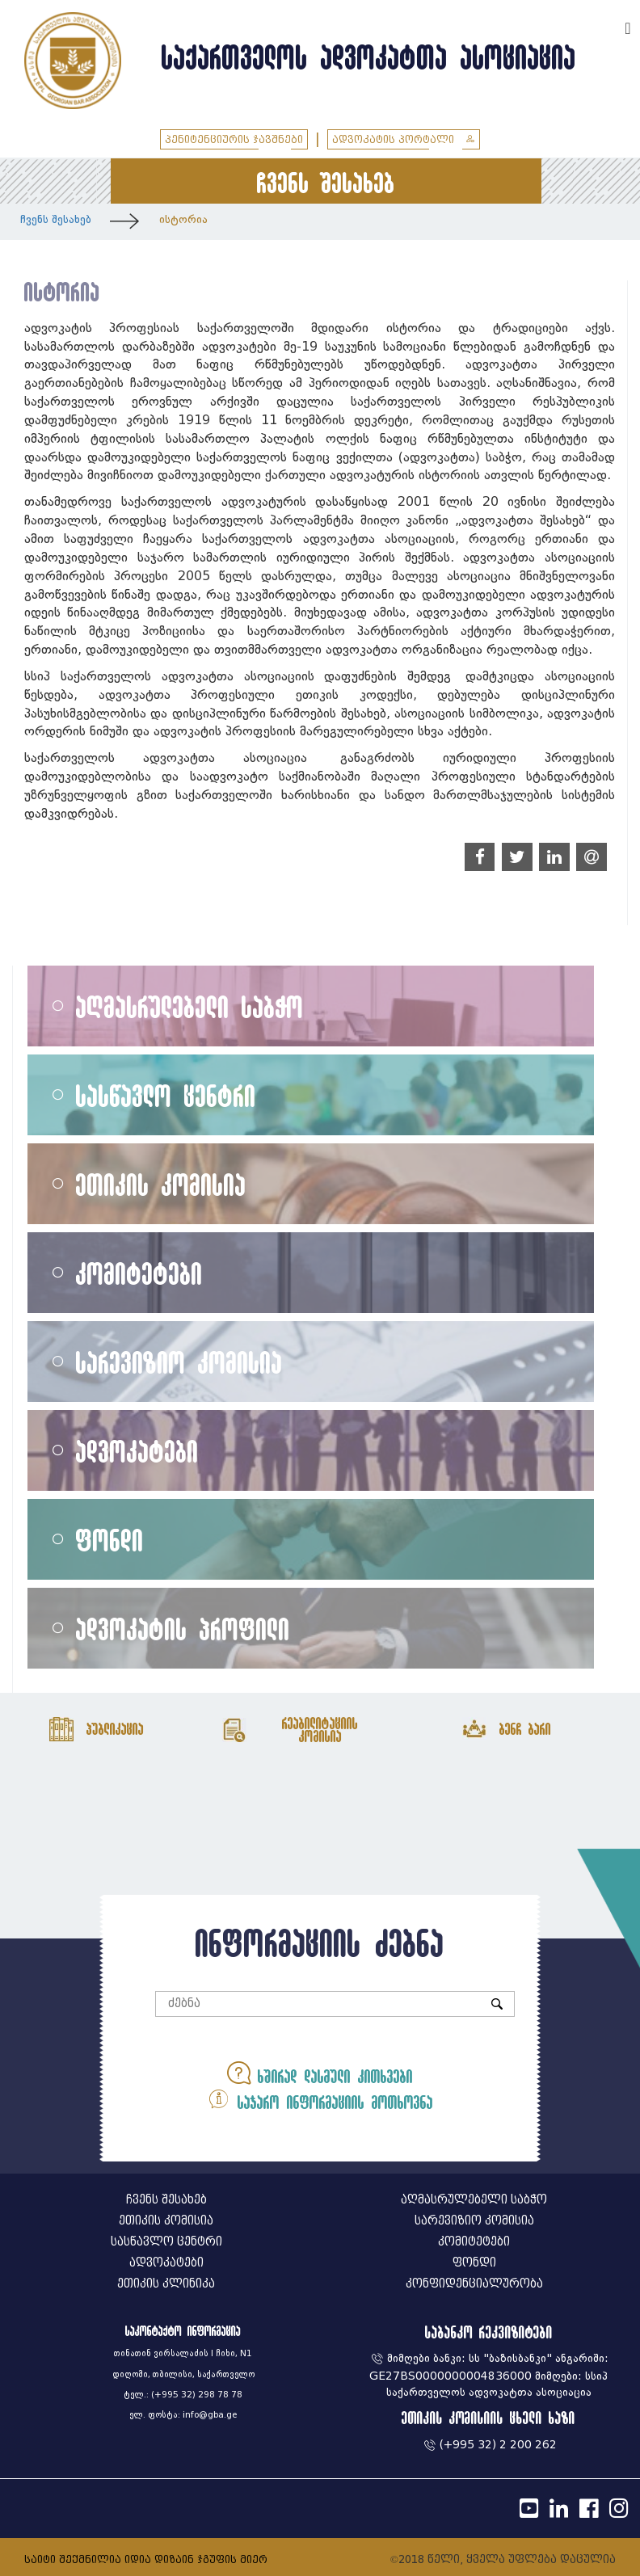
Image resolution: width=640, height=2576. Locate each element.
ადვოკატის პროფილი (183, 1628)
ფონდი (110, 1539)
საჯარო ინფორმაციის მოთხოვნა (320, 2099)
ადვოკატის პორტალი (403, 139)
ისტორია (183, 219)
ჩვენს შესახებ (55, 219)
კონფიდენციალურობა (474, 2284)
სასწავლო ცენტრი (166, 1095)
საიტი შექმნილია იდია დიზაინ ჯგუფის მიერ (145, 2559)
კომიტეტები (139, 1273)
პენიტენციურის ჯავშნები (234, 139)
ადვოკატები (137, 1450)
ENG (606, 26)
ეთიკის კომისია (161, 1184)
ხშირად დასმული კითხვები (320, 2073)
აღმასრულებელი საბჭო (190, 1006)
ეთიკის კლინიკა (166, 2284)
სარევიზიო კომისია (179, 1361)
